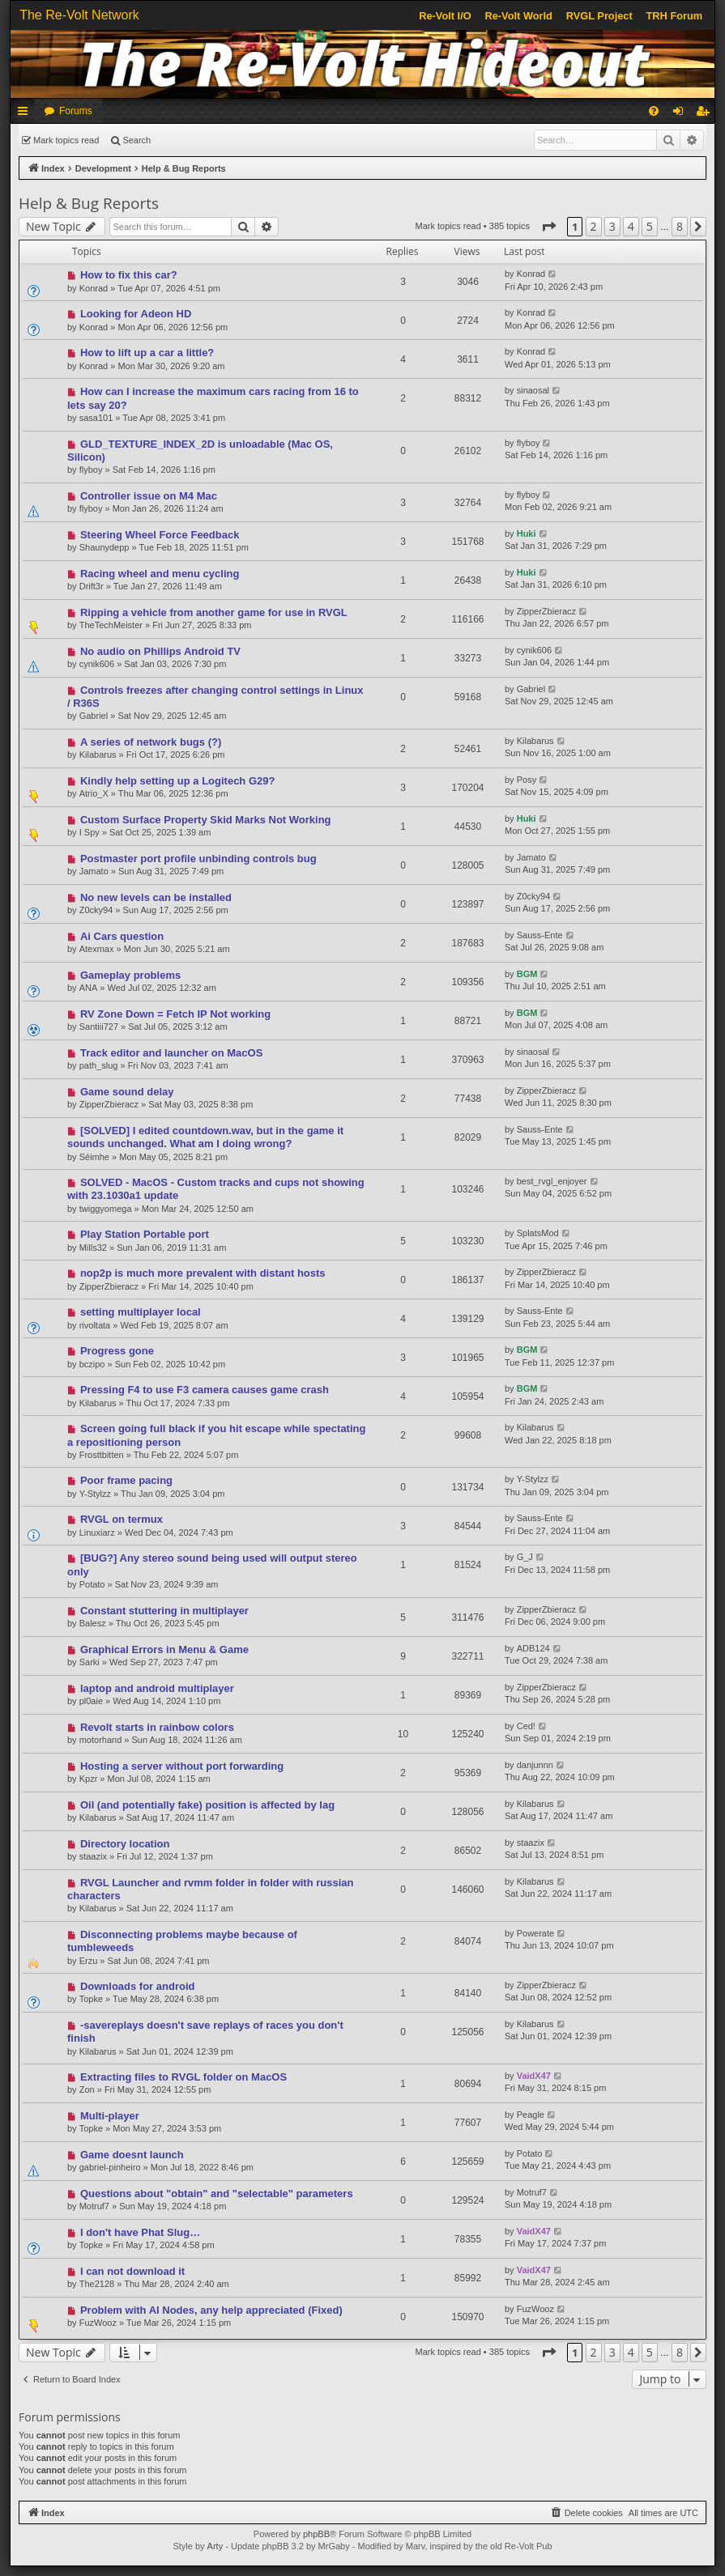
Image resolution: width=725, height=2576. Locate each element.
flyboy (91, 469)
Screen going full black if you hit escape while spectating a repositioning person (216, 1434)
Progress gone (117, 1351)
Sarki (89, 1662)
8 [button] (679, 226)
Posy (526, 779)
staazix (93, 1856)
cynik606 (96, 664)
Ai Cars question (122, 936)
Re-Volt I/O (445, 16)
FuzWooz (98, 2322)
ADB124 (533, 1648)
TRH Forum (674, 16)
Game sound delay (127, 1092)
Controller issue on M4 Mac (148, 496)
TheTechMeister (111, 625)
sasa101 (96, 418)
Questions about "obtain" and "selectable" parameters (216, 2193)
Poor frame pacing (126, 1480)
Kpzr (88, 1778)
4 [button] (631, 226)
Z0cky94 (96, 910)
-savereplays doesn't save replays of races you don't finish (205, 2031)
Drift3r (91, 586)
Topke (91, 1999)
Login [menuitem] (681, 114)
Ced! (526, 1726)
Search (136, 140)
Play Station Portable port (144, 1234)
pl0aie (91, 1701)
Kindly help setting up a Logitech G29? (177, 781)
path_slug (98, 1065)
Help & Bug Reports (89, 203)
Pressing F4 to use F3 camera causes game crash (204, 1390)
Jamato (94, 871)
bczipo (92, 1364)
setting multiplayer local (140, 1312)
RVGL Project (599, 16)
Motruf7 (94, 2206)
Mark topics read (66, 140)
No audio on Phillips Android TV (160, 651)
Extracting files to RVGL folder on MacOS (183, 2077)
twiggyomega (105, 1209)
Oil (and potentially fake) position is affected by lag (207, 1805)
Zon (87, 2089)
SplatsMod (538, 1233)
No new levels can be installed (156, 897)
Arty (215, 2546)
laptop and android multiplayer (157, 1688)
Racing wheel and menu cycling (160, 573)
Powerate (535, 1933)
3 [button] (612, 226)
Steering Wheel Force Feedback (160, 535)
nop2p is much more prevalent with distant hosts (203, 1273)
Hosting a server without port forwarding (182, 1766)
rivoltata (95, 1325)
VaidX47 (534, 2076)
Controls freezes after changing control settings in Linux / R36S (215, 696)
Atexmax (96, 949)
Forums (75, 111)
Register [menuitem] (705, 114)
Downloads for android (137, 1986)
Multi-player (109, 2116)
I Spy (89, 832)
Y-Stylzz (95, 1493)
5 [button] (649, 226)
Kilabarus (98, 754)
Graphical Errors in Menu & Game (164, 1649)
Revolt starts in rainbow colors (157, 1727)
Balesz (92, 1623)
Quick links (26, 114)
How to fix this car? (128, 275)
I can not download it (132, 2271)
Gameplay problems (130, 975)
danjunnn (535, 1765)
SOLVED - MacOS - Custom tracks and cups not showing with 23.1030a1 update (216, 1188)
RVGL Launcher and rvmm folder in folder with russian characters (210, 1889)
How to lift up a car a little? (147, 352)
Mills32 (93, 1247)
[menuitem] (654, 111)
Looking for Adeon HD (135, 314)
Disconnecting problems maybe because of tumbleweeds (182, 1940)
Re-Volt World (518, 16)
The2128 (96, 2284)
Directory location (125, 1844)
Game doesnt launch (132, 2155)
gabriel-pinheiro (110, 2167)
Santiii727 (98, 1026)
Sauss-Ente (540, 935)
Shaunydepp (104, 547)
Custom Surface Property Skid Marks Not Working (205, 820)
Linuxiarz (97, 1532)
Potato (92, 1584)
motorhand (100, 1740)
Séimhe (94, 1157)
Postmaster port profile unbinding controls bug (198, 858)
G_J (525, 1557)
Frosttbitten (101, 1455)
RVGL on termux (121, 1519)
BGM (527, 974)
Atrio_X (94, 793)
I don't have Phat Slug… (140, 2232)
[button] (548, 226)
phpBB (316, 2534)
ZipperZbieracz (546, 611)
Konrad (93, 288)
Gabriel (93, 716)
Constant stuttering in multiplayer (164, 1611)
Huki (526, 533)
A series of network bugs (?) (150, 742)
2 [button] (594, 226)
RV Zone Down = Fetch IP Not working (175, 1014)
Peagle (530, 2114)
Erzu (88, 1961)
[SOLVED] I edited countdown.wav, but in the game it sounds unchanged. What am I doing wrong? (205, 1137)
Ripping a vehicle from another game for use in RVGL (214, 612)
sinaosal (533, 390)
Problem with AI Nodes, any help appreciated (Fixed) (211, 2310)
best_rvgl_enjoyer (552, 1181)
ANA (88, 988)
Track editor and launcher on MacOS (171, 1053)
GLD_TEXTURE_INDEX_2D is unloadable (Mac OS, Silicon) (200, 450)
